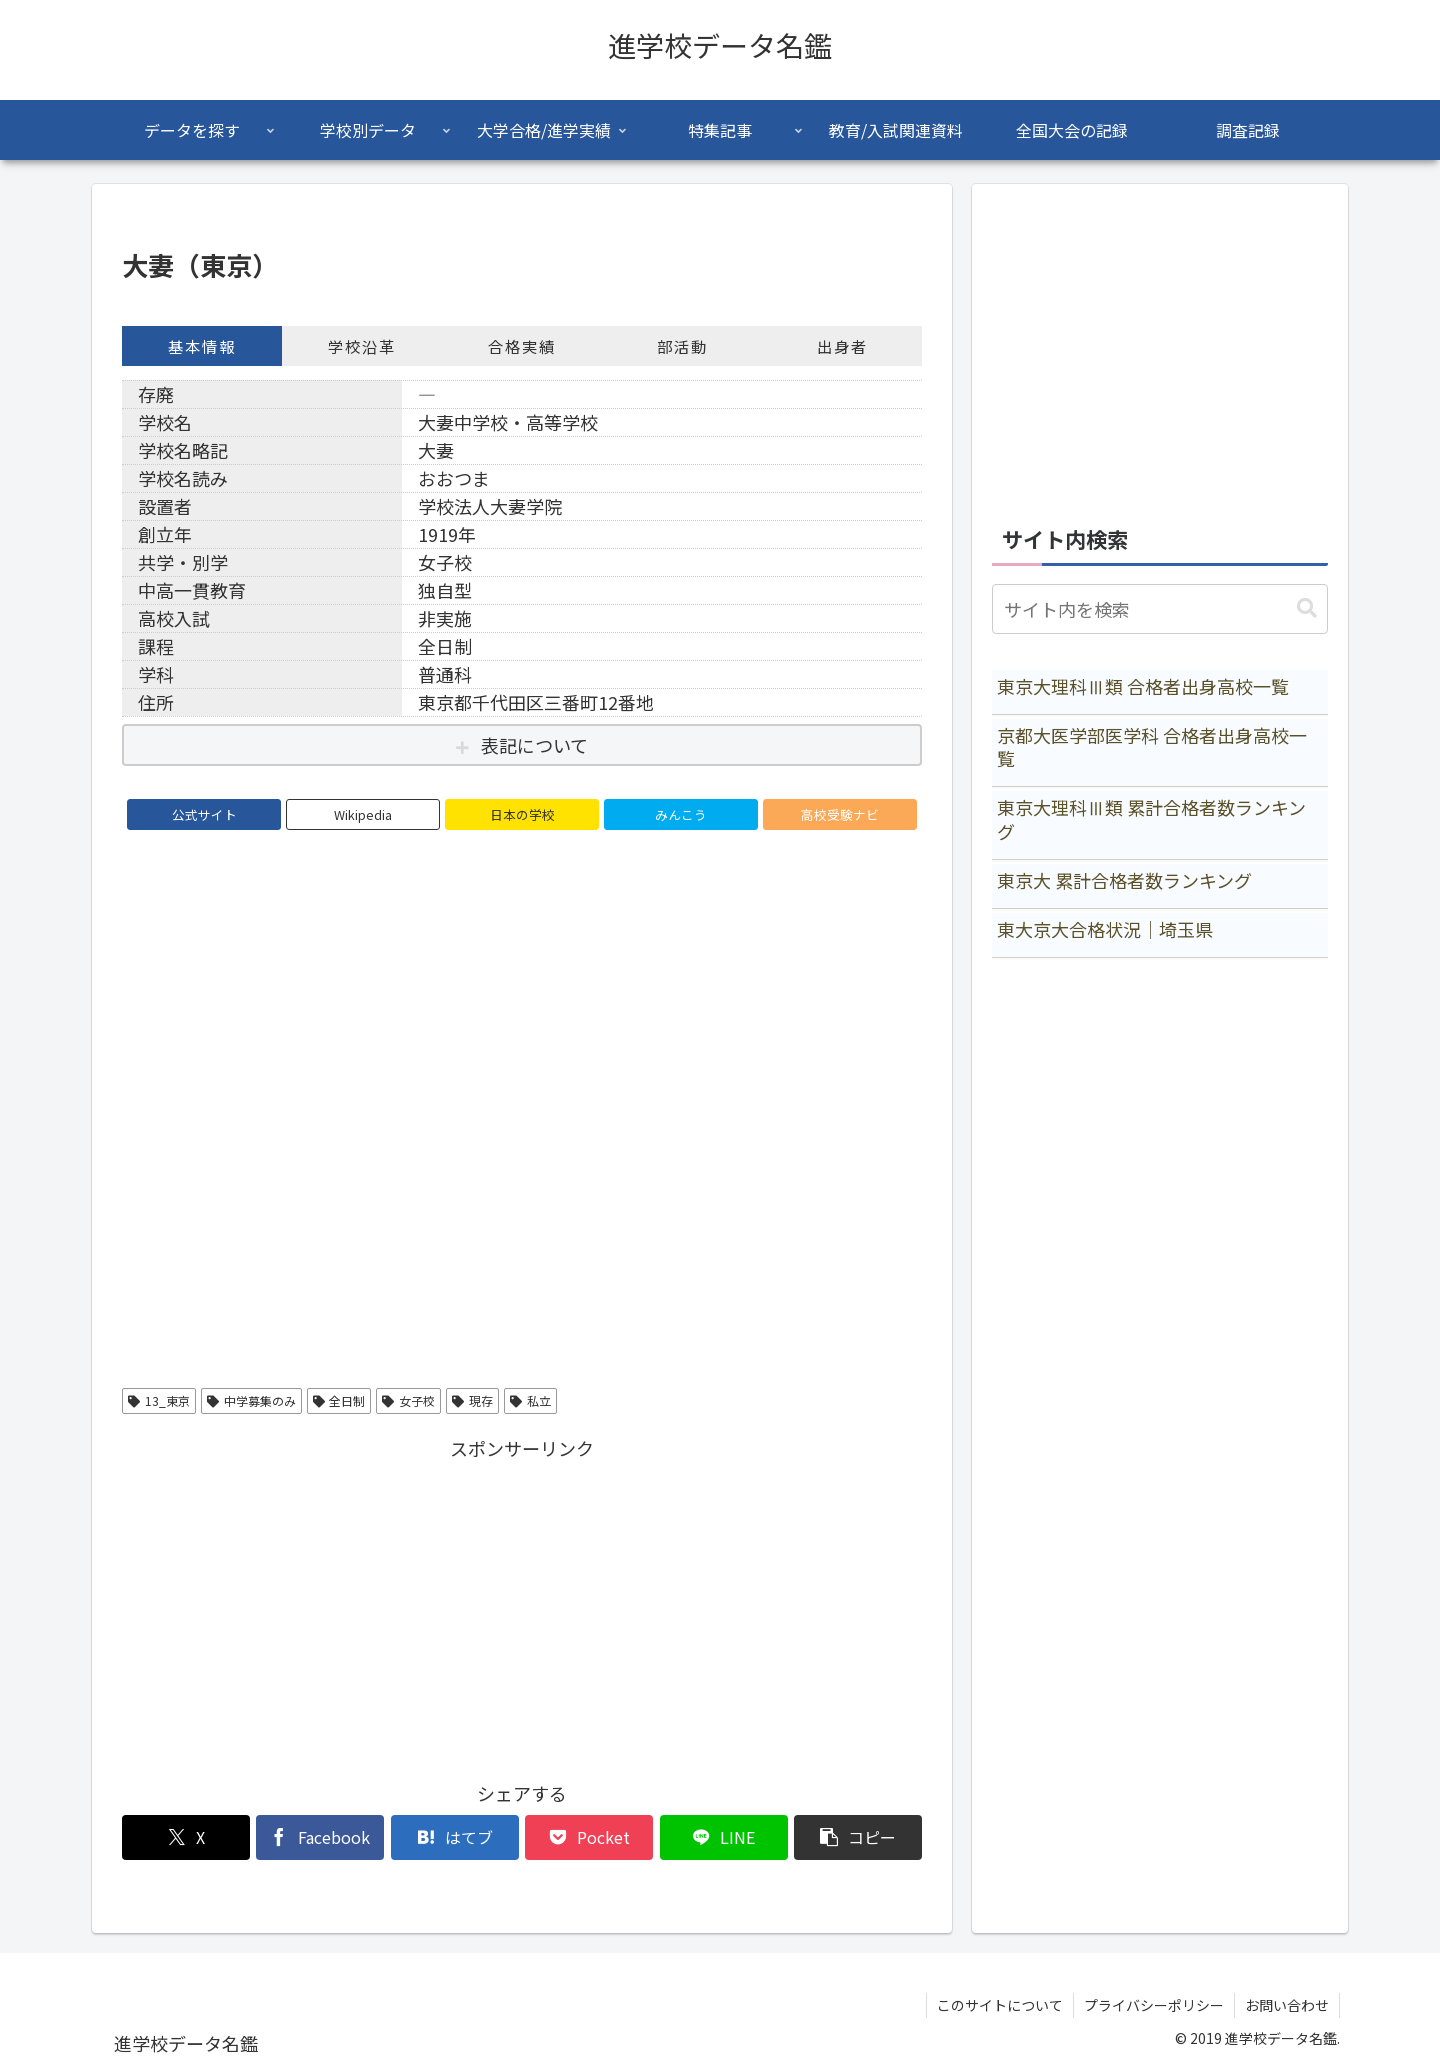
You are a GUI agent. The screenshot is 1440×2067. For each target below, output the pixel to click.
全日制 (339, 1400)
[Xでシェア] (186, 1837)
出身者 (842, 346)
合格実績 (522, 346)
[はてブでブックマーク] (455, 1837)
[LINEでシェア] (724, 1837)
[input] (1160, 609)
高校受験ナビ (840, 814)
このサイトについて (1000, 2005)
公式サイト (204, 814)
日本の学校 (522, 814)
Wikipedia (363, 814)
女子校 (408, 1400)
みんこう (681, 814)
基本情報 (202, 346)
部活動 (682, 346)
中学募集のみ (251, 1400)
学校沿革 (362, 346)
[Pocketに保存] (589, 1837)
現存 (472, 1400)
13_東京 (159, 1400)
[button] (858, 1837)
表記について (534, 745)
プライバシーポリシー (1154, 2005)
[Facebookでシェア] (320, 1837)
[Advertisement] (522, 1605)
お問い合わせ (1287, 2005)
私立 (530, 1400)
